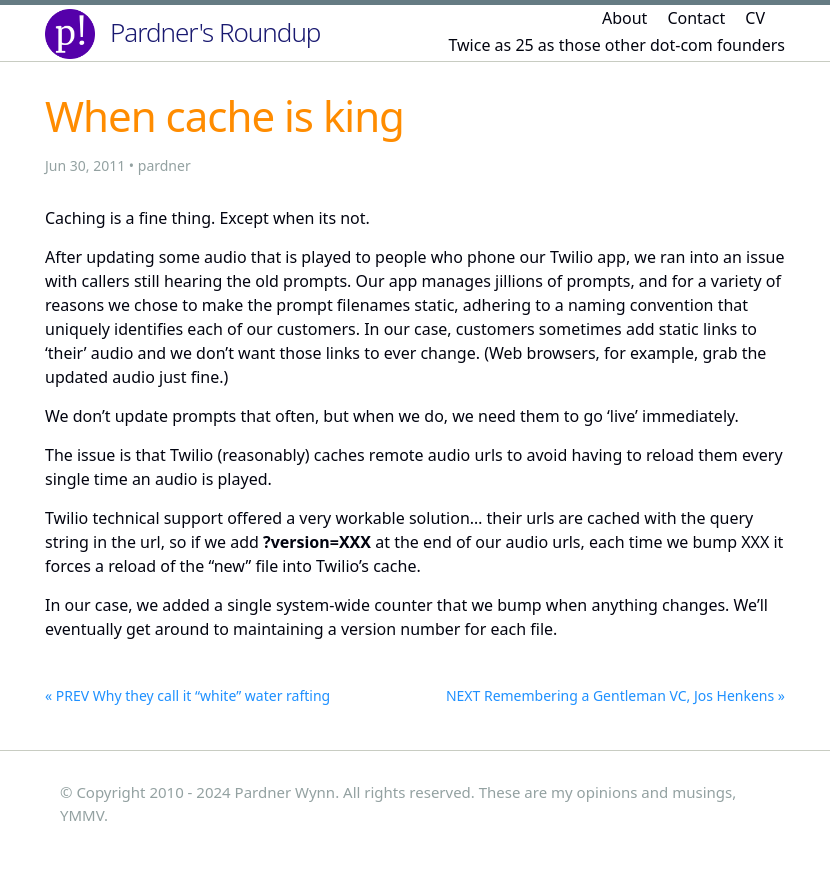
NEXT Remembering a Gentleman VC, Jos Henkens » (615, 695)
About (624, 18)
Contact (696, 18)
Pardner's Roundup (215, 32)
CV (755, 18)
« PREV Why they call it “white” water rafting (187, 695)
